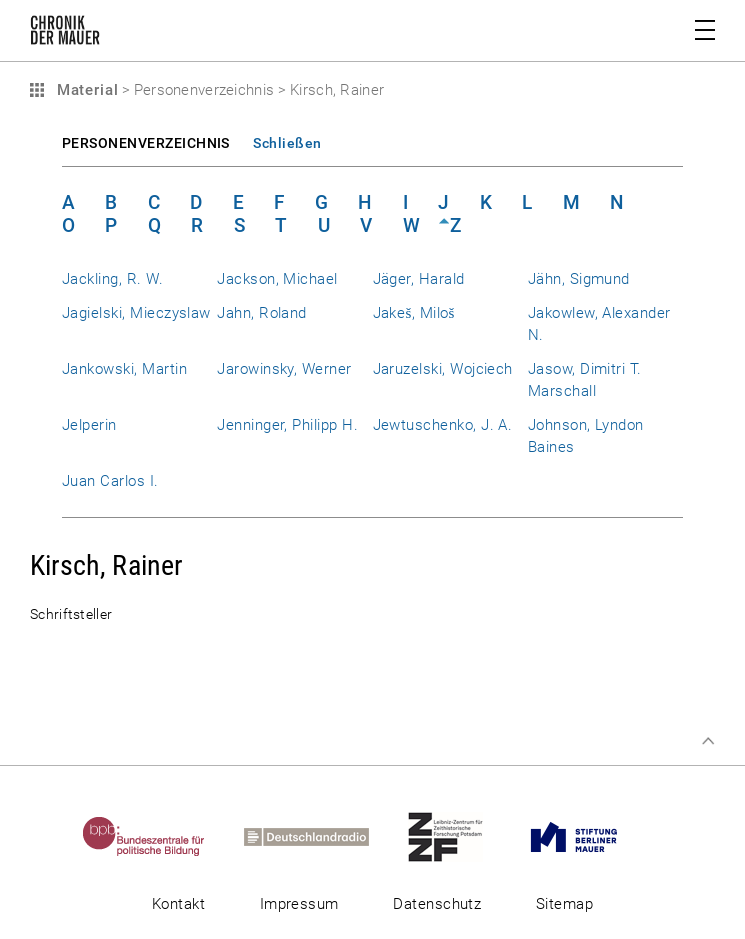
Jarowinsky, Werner (284, 369)
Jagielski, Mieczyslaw (136, 313)
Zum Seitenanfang (708, 741)
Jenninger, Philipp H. (287, 425)
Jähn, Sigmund (579, 279)
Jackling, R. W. (112, 279)
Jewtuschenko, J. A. (443, 425)
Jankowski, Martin (124, 369)
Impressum (299, 904)
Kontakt (178, 904)
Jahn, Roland (262, 313)
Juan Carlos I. (110, 481)
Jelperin (89, 425)
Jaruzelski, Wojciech (443, 369)
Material (85, 90)
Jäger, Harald (419, 279)
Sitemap (564, 904)
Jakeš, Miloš (414, 313)
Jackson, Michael (277, 279)
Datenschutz (437, 904)
